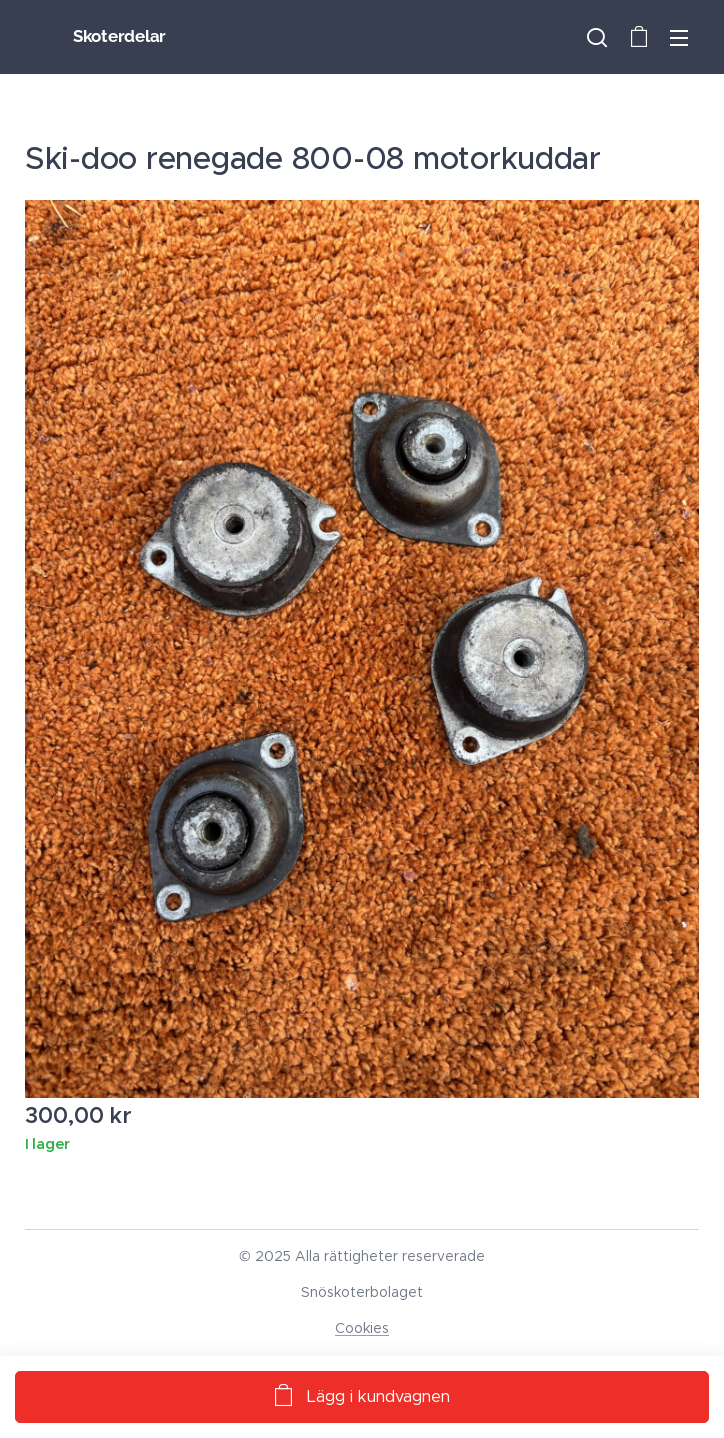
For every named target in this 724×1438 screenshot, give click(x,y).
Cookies (362, 1328)
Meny (679, 38)
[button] (597, 37)
